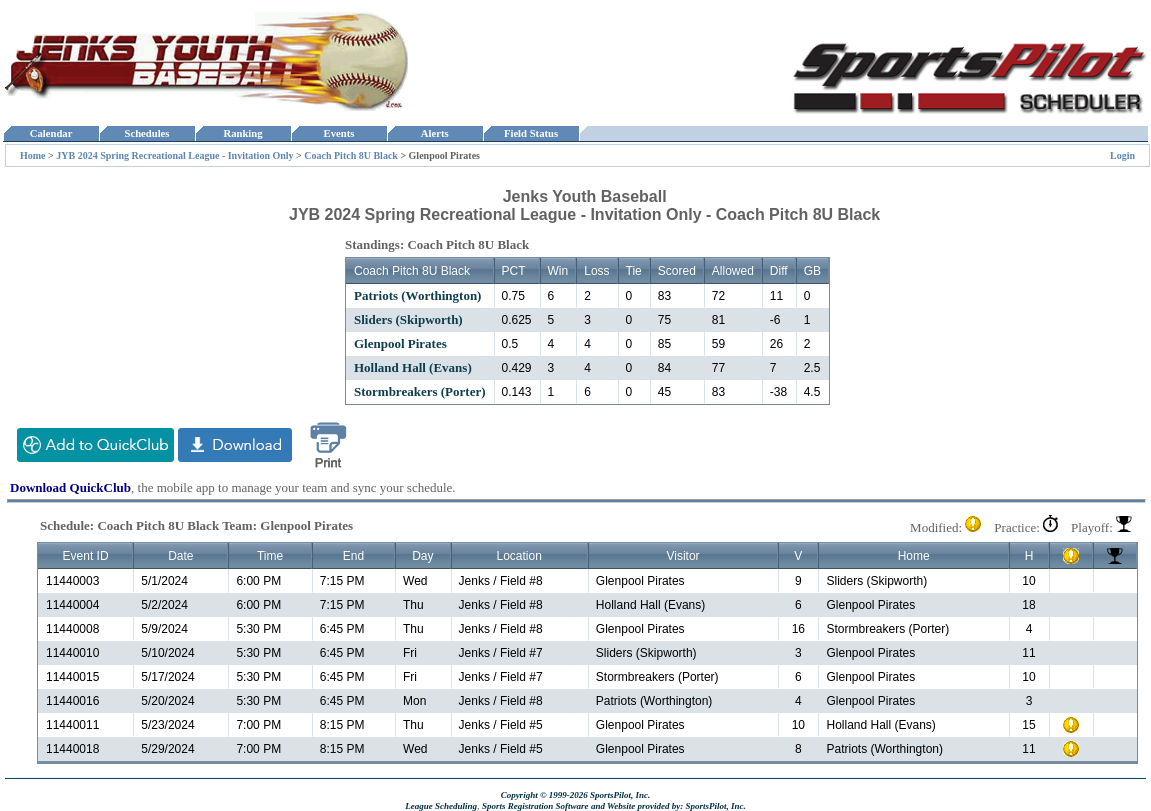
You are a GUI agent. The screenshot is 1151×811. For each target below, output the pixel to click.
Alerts (435, 133)
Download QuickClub (70, 487)
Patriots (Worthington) (417, 295)
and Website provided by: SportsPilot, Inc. (668, 806)
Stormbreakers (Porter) (420, 391)
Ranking (243, 133)
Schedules (147, 133)
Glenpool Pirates (400, 343)
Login (1122, 155)
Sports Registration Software (535, 806)
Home (33, 155)
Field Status (531, 133)
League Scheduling (441, 806)
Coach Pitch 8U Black (351, 155)
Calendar (50, 133)
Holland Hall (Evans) (413, 367)
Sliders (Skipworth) (408, 319)
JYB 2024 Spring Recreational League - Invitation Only (174, 155)
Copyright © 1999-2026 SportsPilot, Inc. (576, 795)
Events (338, 133)
